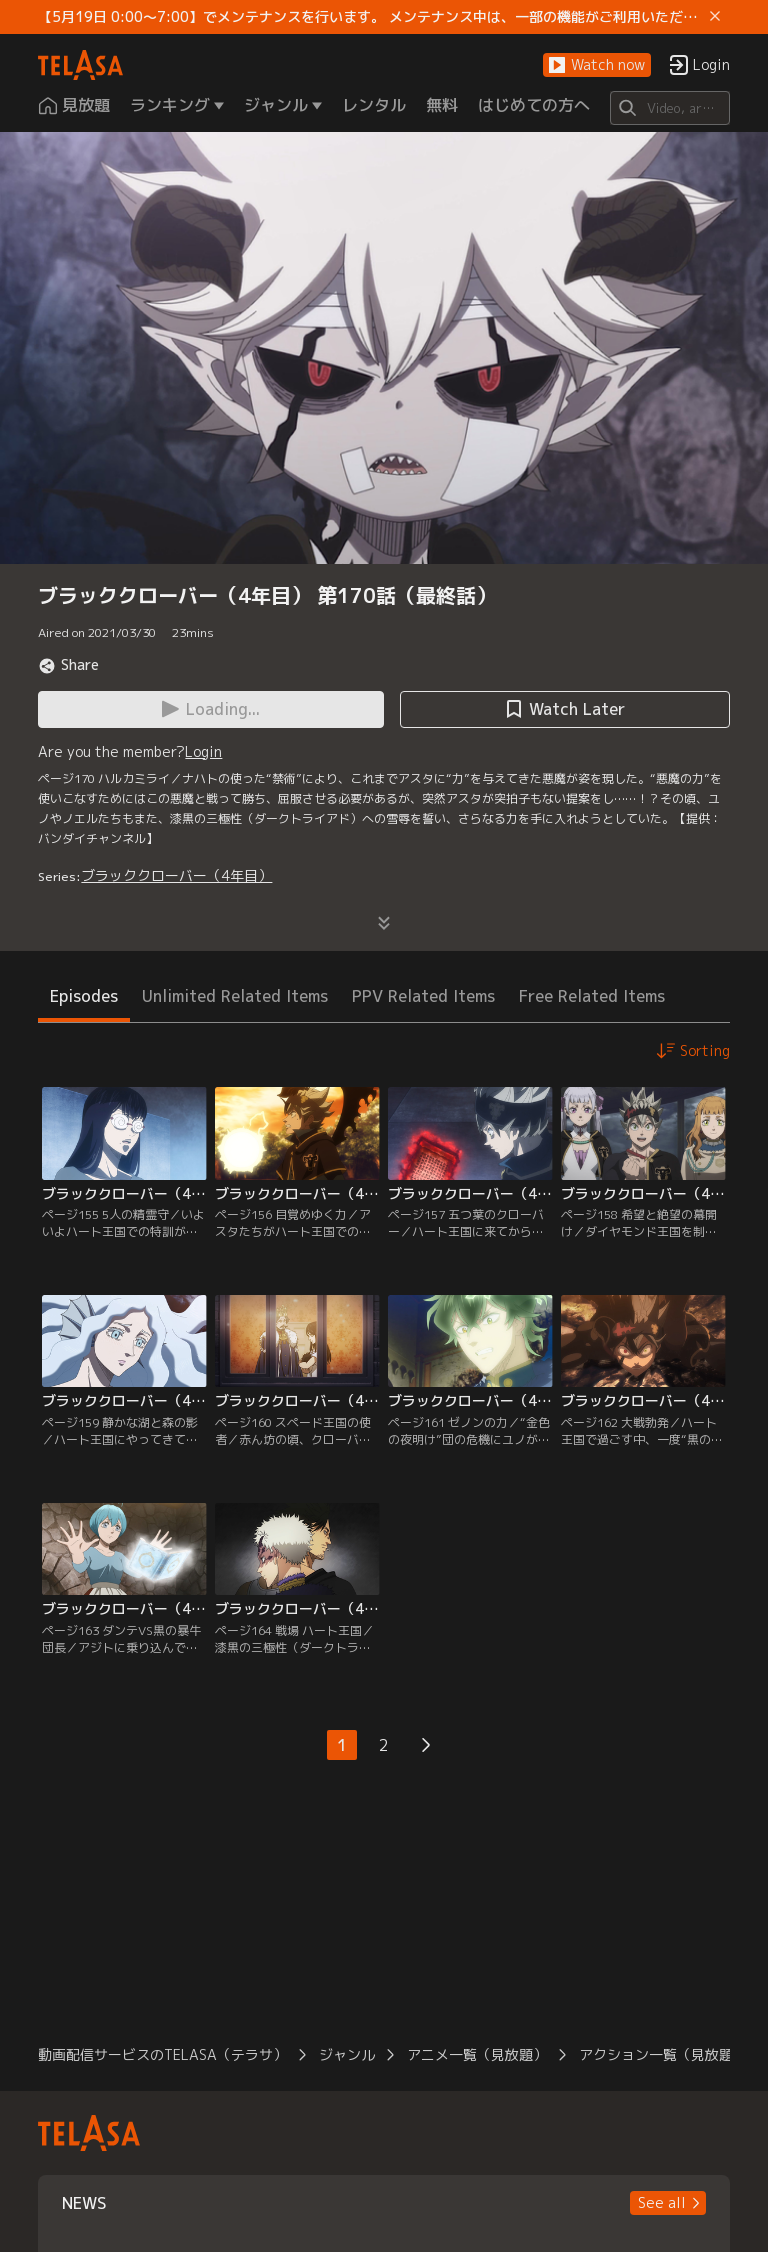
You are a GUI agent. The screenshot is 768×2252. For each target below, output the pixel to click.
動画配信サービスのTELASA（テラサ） (162, 2054)
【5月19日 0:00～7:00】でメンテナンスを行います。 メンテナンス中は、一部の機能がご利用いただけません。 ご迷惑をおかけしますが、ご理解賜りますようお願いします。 (369, 17)
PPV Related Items (423, 996)
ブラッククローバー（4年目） (176, 875)
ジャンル (347, 2054)
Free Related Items (592, 996)
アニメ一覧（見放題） (477, 2054)
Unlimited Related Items (235, 996)
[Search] (669, 108)
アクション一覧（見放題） (663, 2054)
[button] (597, 65)
